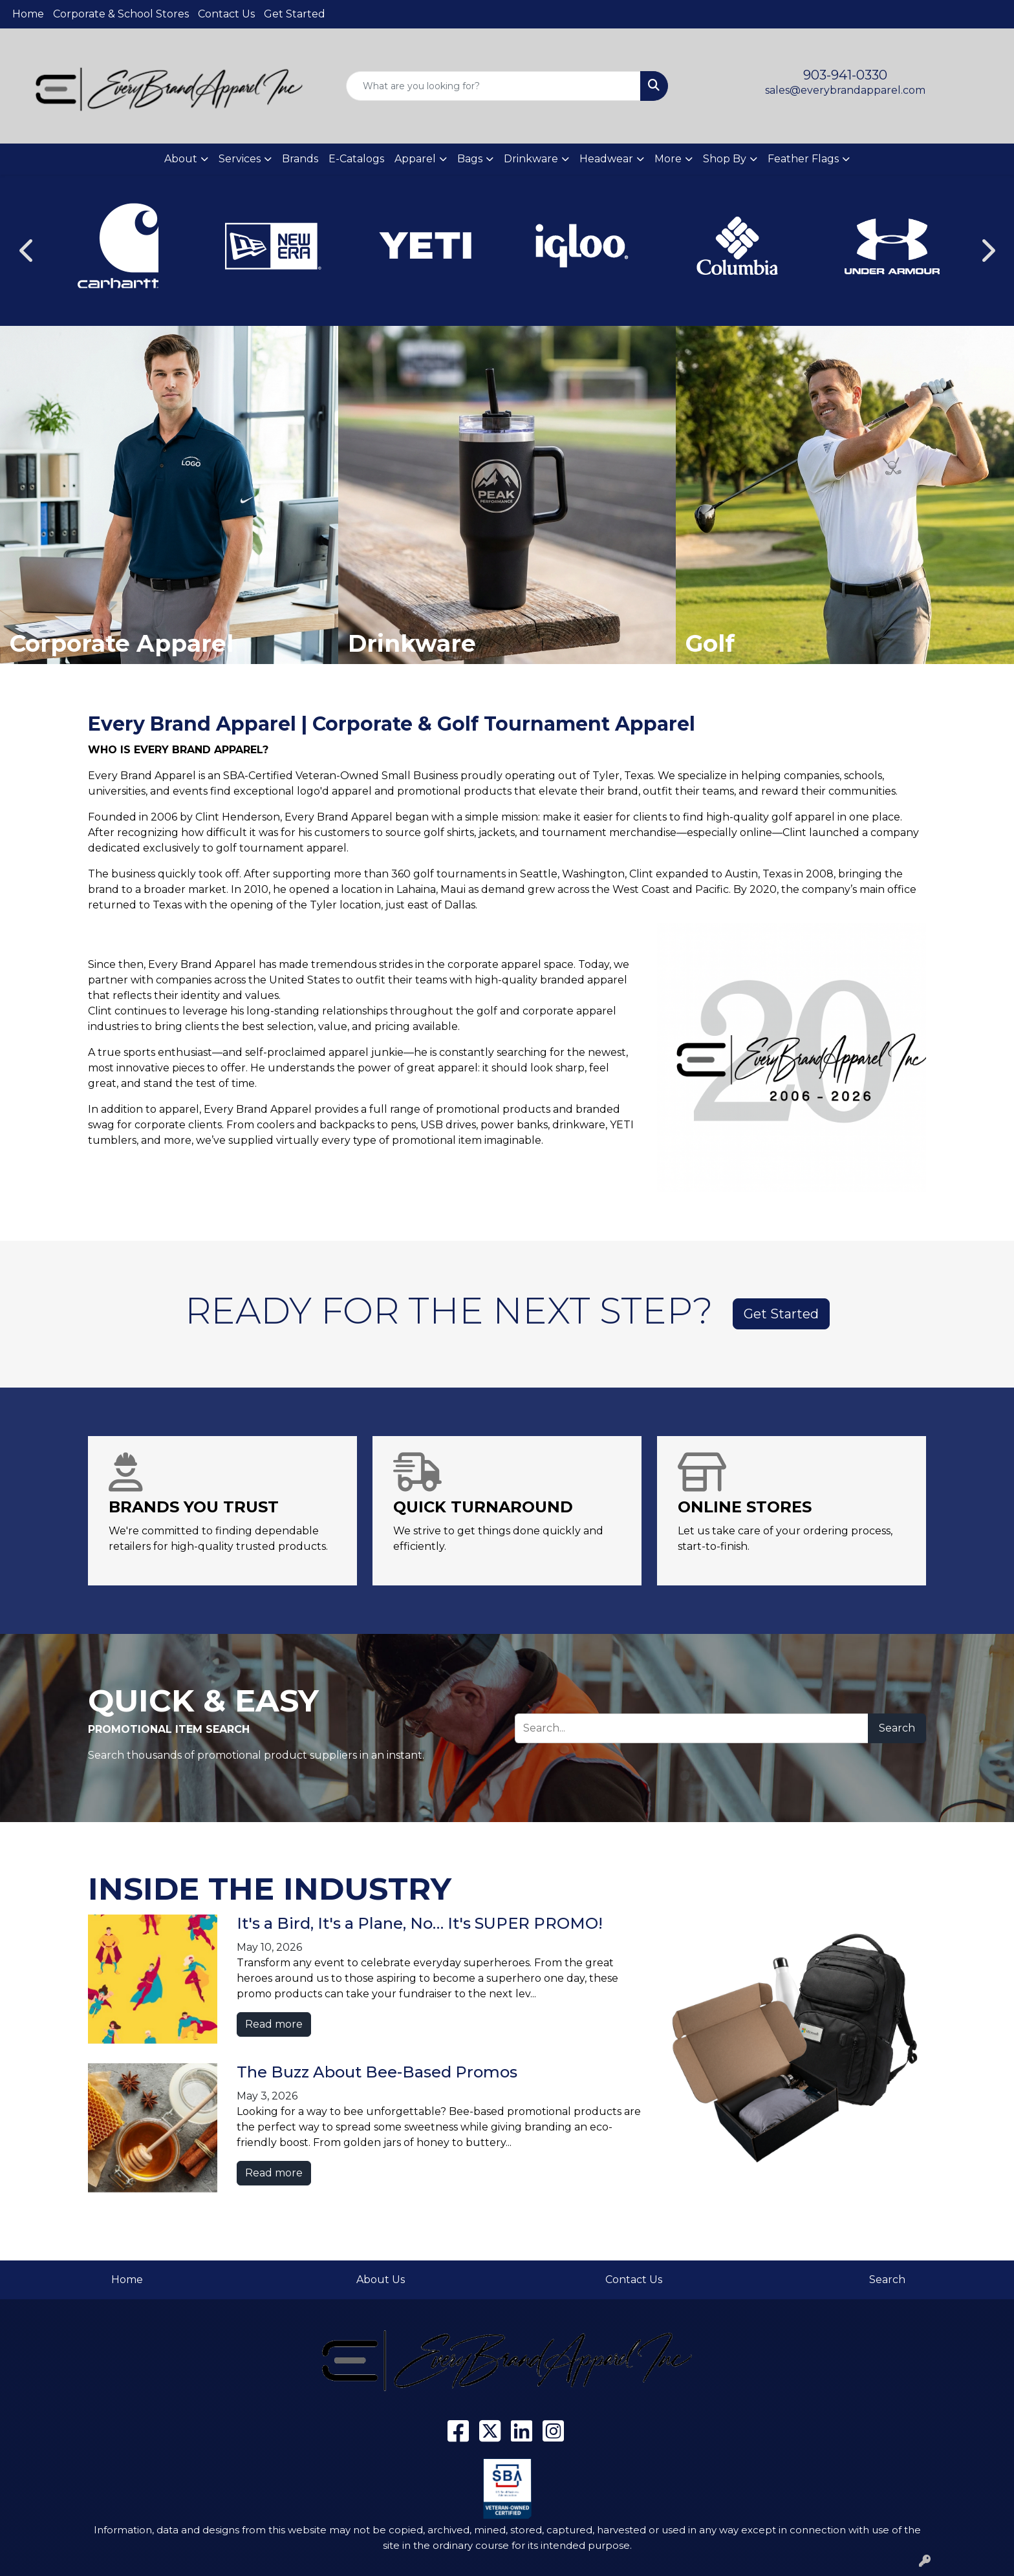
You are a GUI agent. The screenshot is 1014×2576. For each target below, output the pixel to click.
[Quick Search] (494, 86)
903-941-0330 (845, 75)
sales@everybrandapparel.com (845, 90)
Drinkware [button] (531, 159)
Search (897, 1728)
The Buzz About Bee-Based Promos (377, 2072)
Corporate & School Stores (121, 14)
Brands (300, 159)
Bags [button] (469, 159)
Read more (274, 2024)
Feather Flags (803, 159)
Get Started (294, 14)
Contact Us (226, 14)
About (180, 159)
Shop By (724, 159)
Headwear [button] (606, 159)
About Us (380, 2279)
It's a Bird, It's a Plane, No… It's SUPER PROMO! (420, 1923)
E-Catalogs (356, 159)
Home (28, 14)
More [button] (668, 159)
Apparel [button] (415, 159)
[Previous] (27, 250)
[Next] (987, 250)
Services (240, 159)
